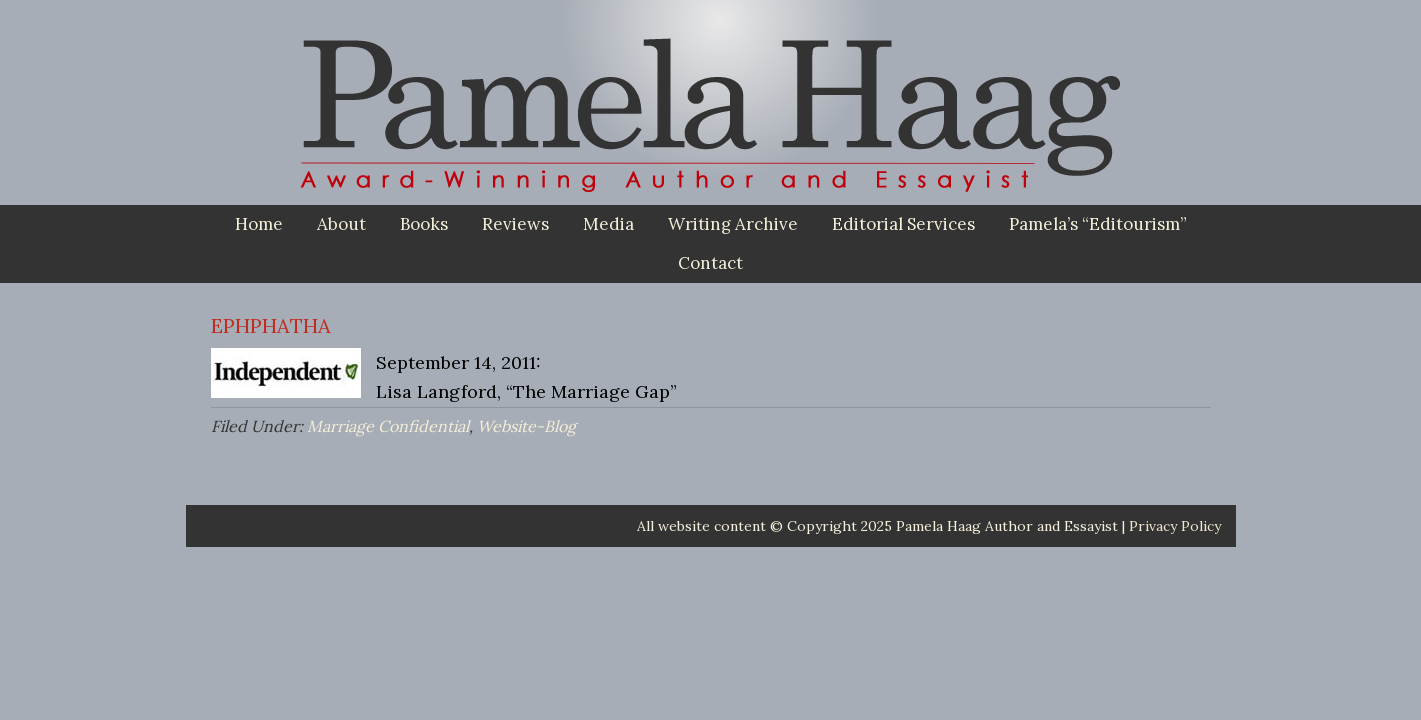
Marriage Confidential (388, 426)
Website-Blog (526, 426)
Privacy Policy (1175, 526)
